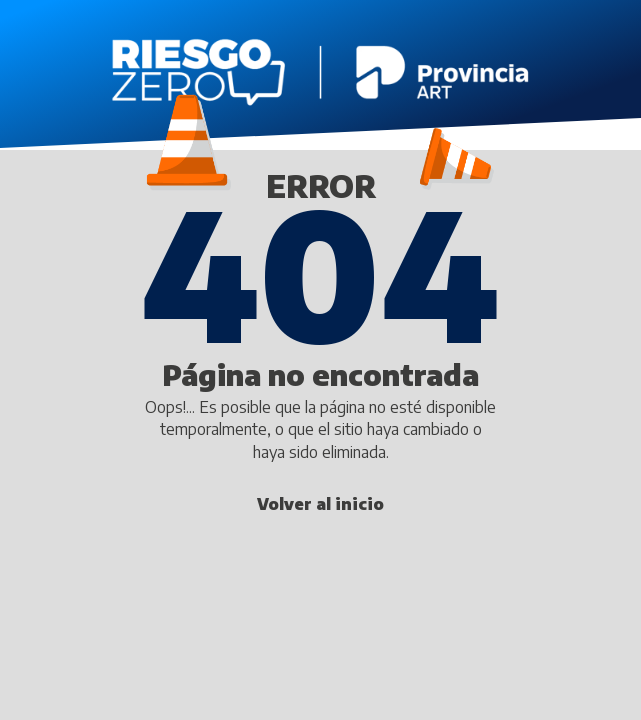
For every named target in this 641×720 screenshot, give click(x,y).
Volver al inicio (320, 504)
